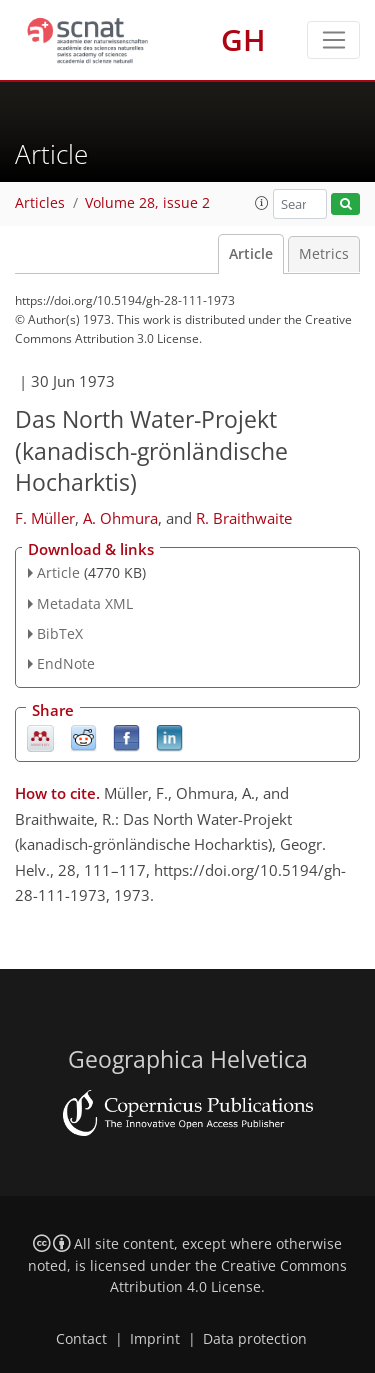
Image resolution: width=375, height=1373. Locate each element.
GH (243, 39)
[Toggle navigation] (333, 40)
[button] (262, 203)
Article (251, 254)
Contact (81, 1339)
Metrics (324, 254)
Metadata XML (85, 603)
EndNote (66, 663)
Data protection (255, 1339)
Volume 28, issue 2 (147, 203)
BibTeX (60, 633)
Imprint (155, 1339)
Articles (40, 203)
